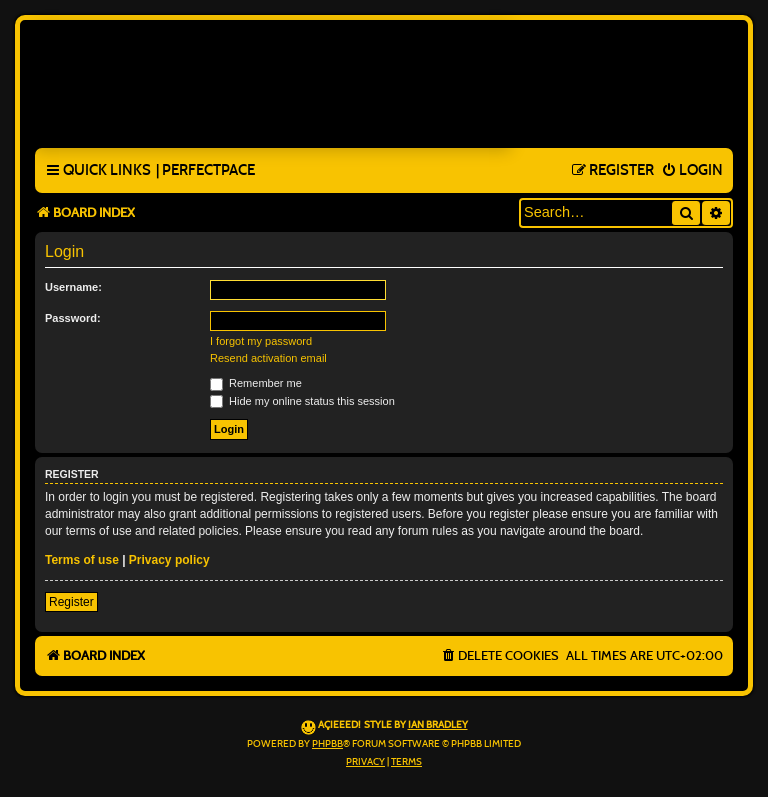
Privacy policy (169, 560)
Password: (73, 318)
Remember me (256, 383)
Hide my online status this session (302, 401)
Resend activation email (268, 358)
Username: (73, 287)
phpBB (327, 744)
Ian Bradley (438, 725)
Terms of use (82, 560)
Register (71, 602)
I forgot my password (261, 341)
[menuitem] (205, 171)
